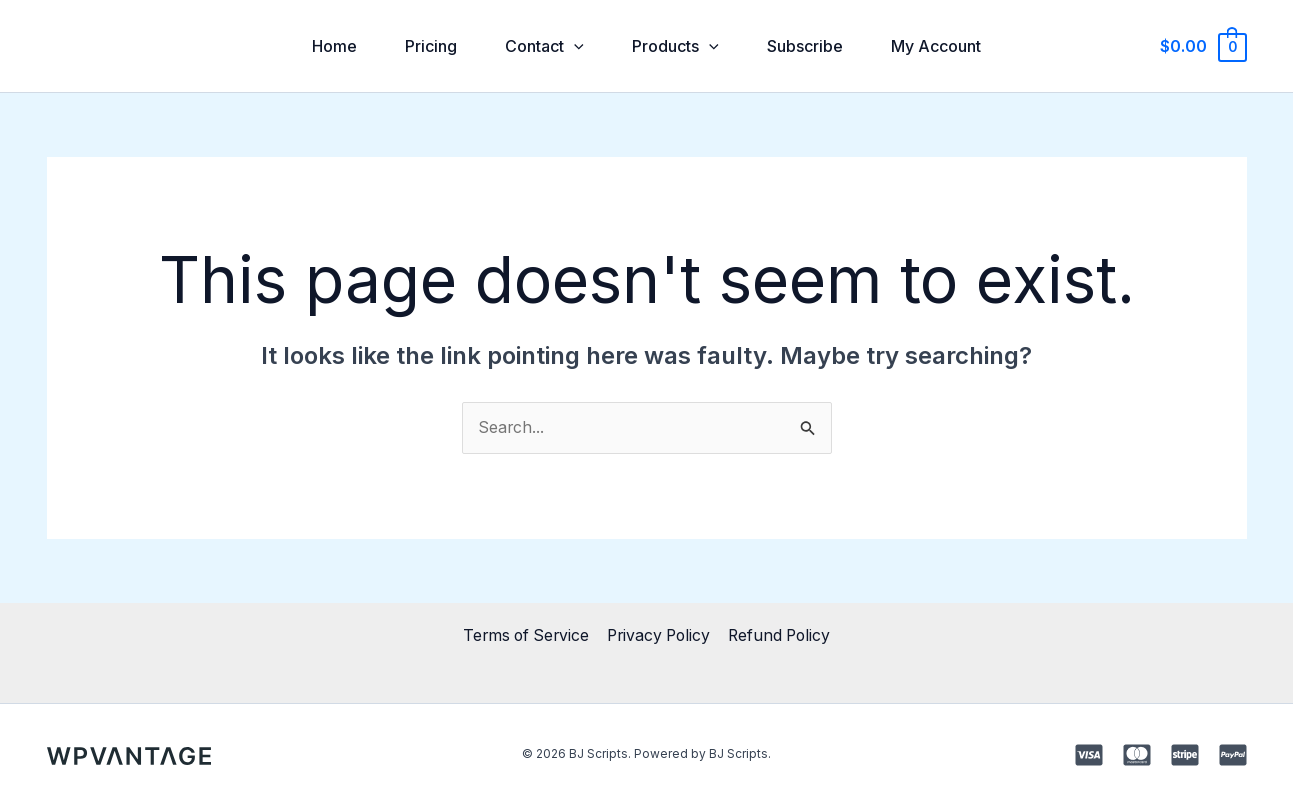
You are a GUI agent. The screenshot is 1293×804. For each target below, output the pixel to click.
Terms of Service (523, 636)
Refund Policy (782, 636)
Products (675, 46)
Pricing (431, 46)
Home (334, 46)
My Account (936, 46)
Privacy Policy (659, 636)
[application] (574, 46)
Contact (544, 46)
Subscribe (805, 46)
